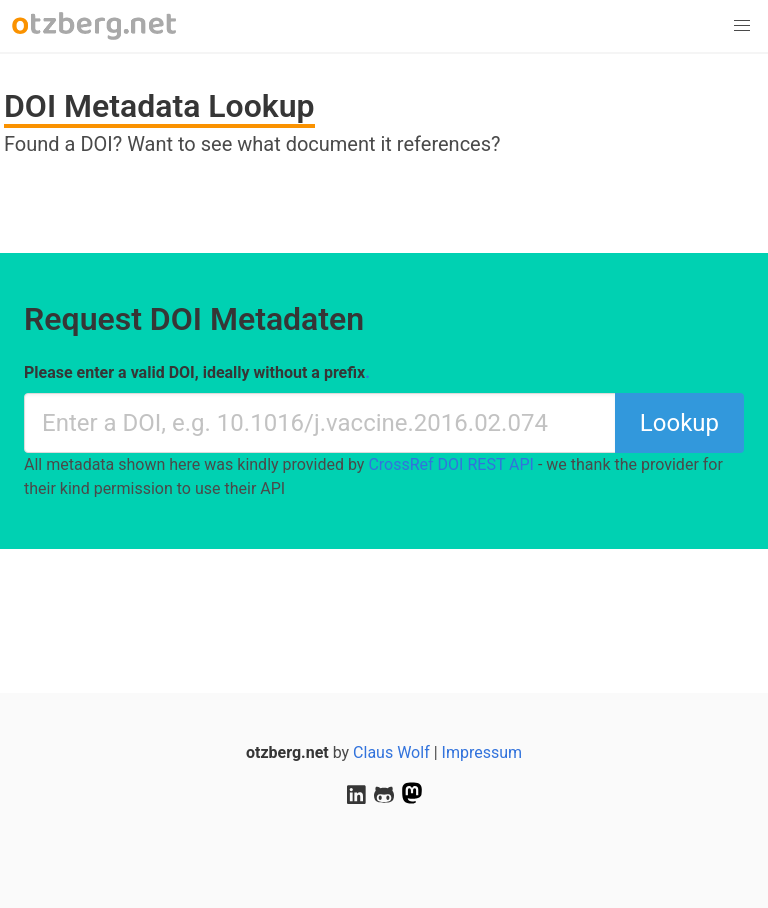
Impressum (482, 752)
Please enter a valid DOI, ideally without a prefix (197, 372)
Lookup (679, 423)
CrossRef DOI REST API (451, 464)
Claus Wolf (391, 752)
